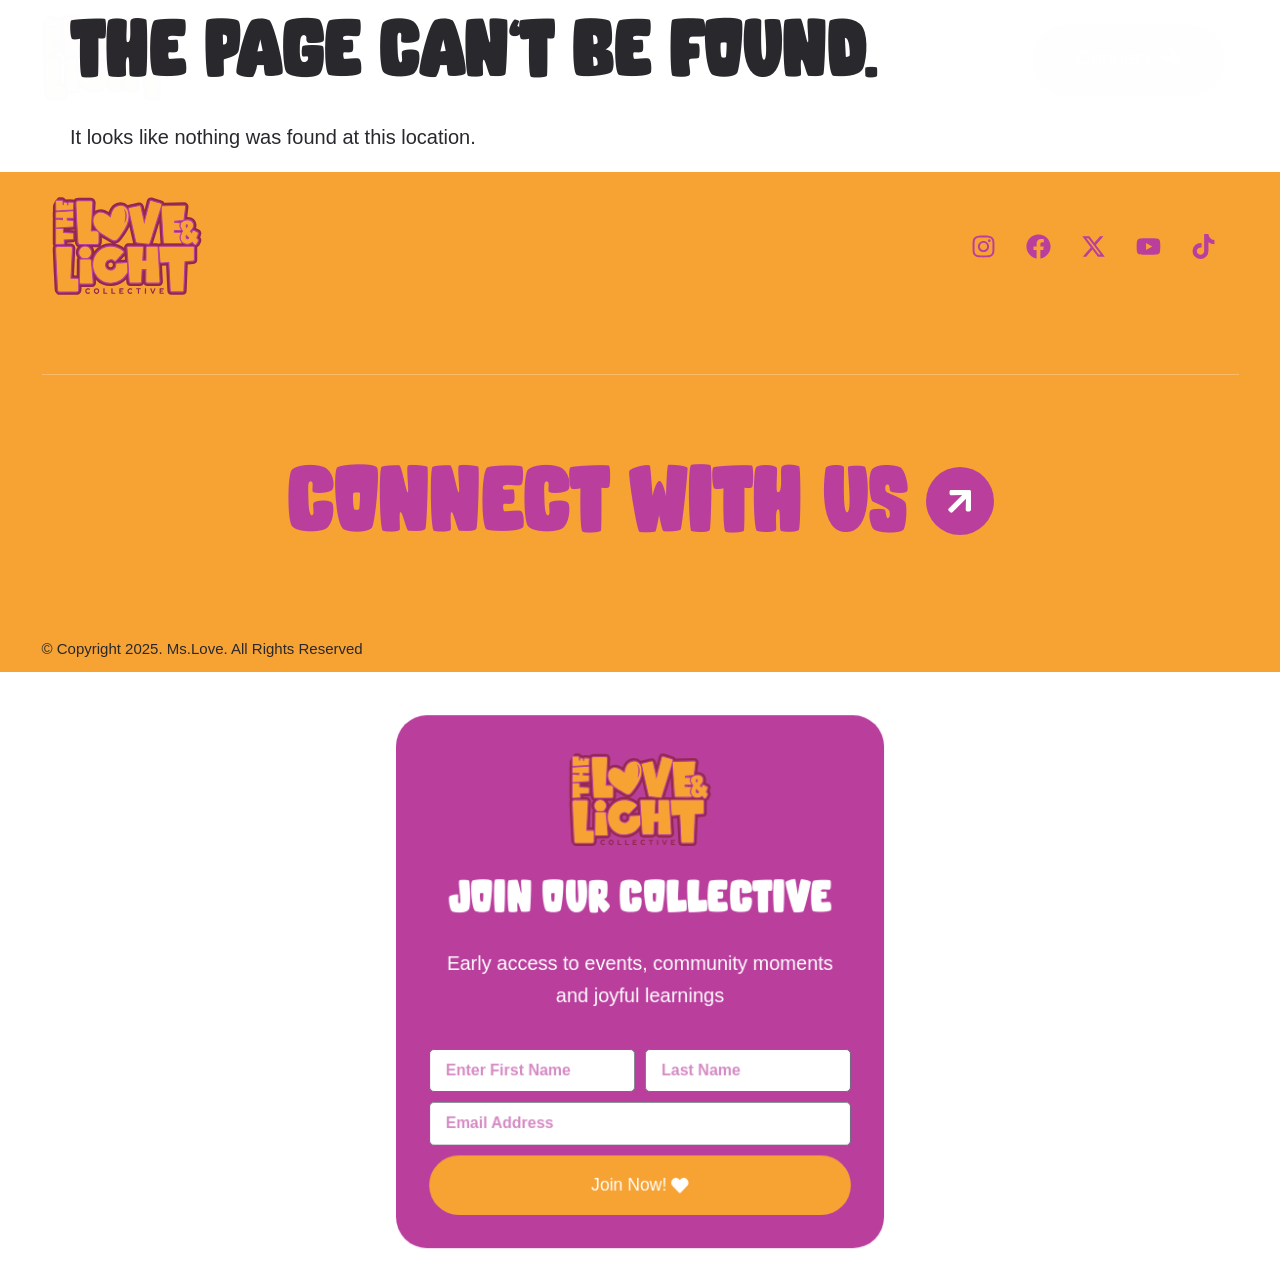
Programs (640, 57)
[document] (640, 967)
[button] (639, 719)
